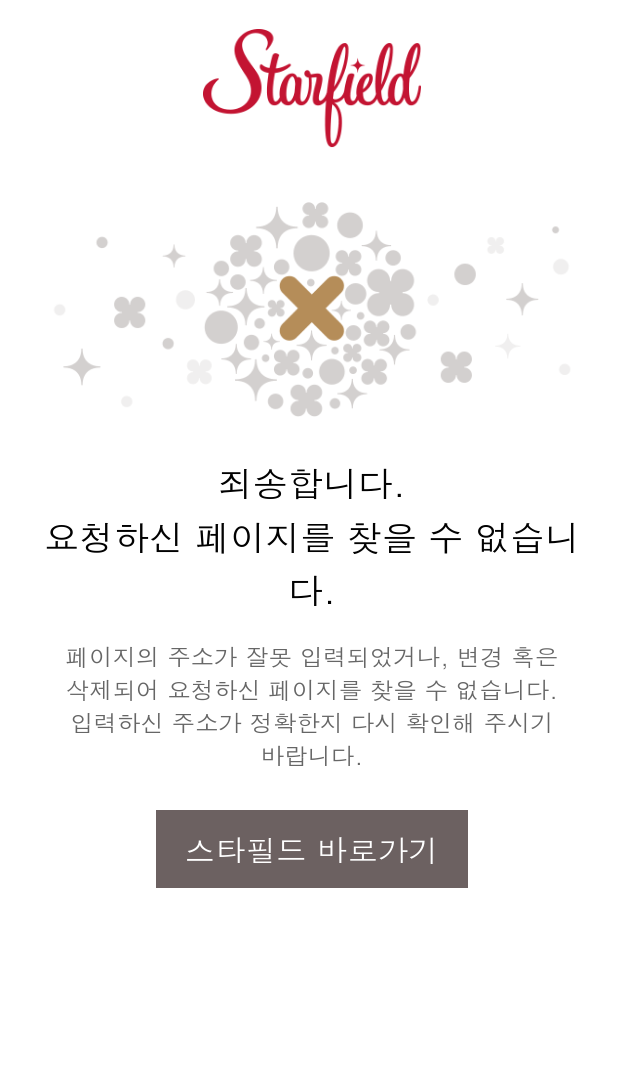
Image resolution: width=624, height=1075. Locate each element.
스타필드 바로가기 (312, 849)
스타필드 (312, 88)
